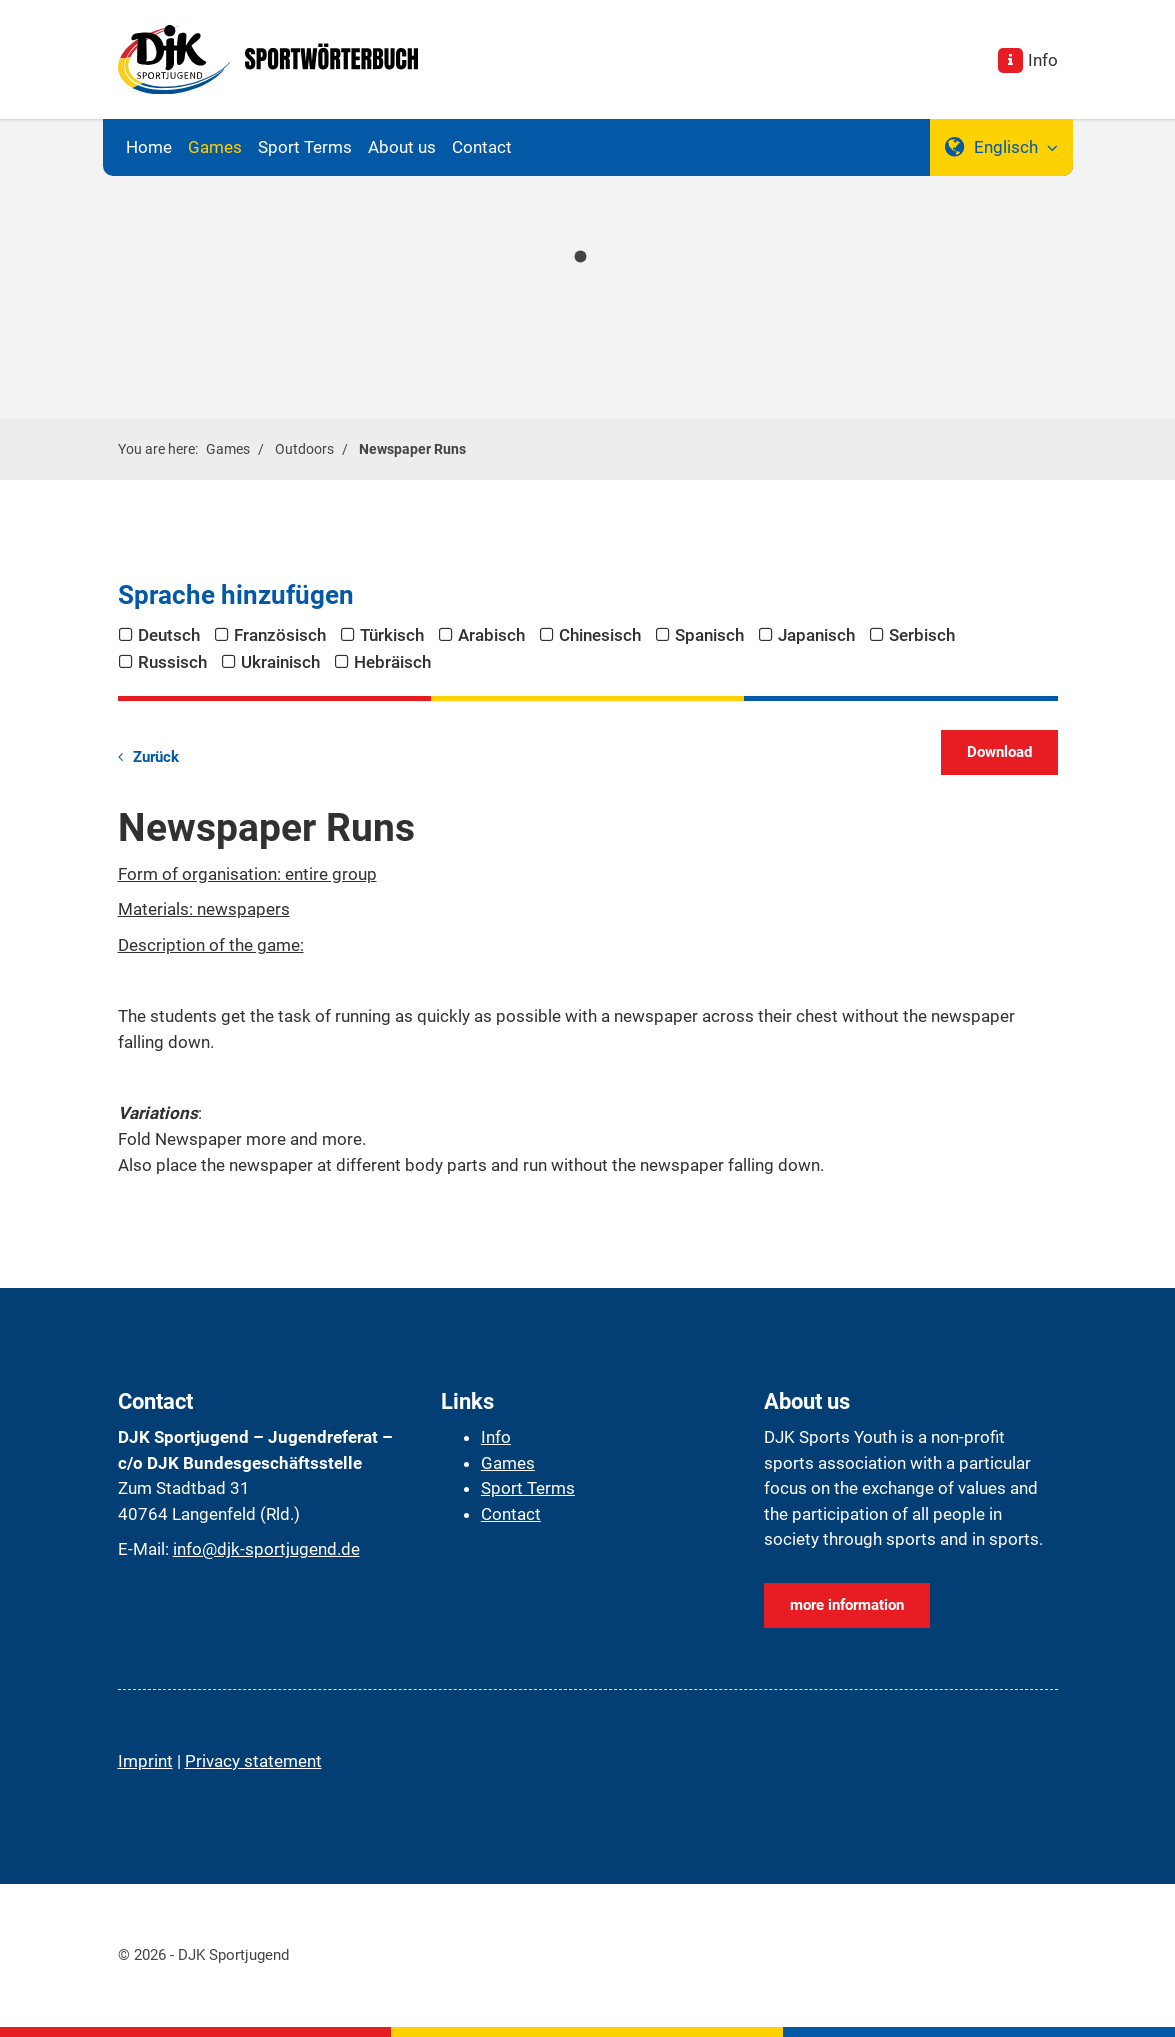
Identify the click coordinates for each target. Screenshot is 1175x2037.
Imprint (145, 1761)
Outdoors (304, 449)
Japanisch (816, 635)
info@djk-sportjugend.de (266, 1549)
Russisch (172, 662)
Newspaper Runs (412, 449)
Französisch (280, 635)
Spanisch (709, 635)
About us (402, 147)
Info (1043, 60)
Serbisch (922, 635)
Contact (482, 147)
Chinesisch (600, 635)
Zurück (156, 757)
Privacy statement (253, 1761)
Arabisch (491, 635)
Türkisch (392, 635)
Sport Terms (305, 147)
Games (215, 147)
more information (847, 1605)
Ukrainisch (280, 662)
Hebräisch (392, 662)
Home (149, 147)
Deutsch (169, 635)
